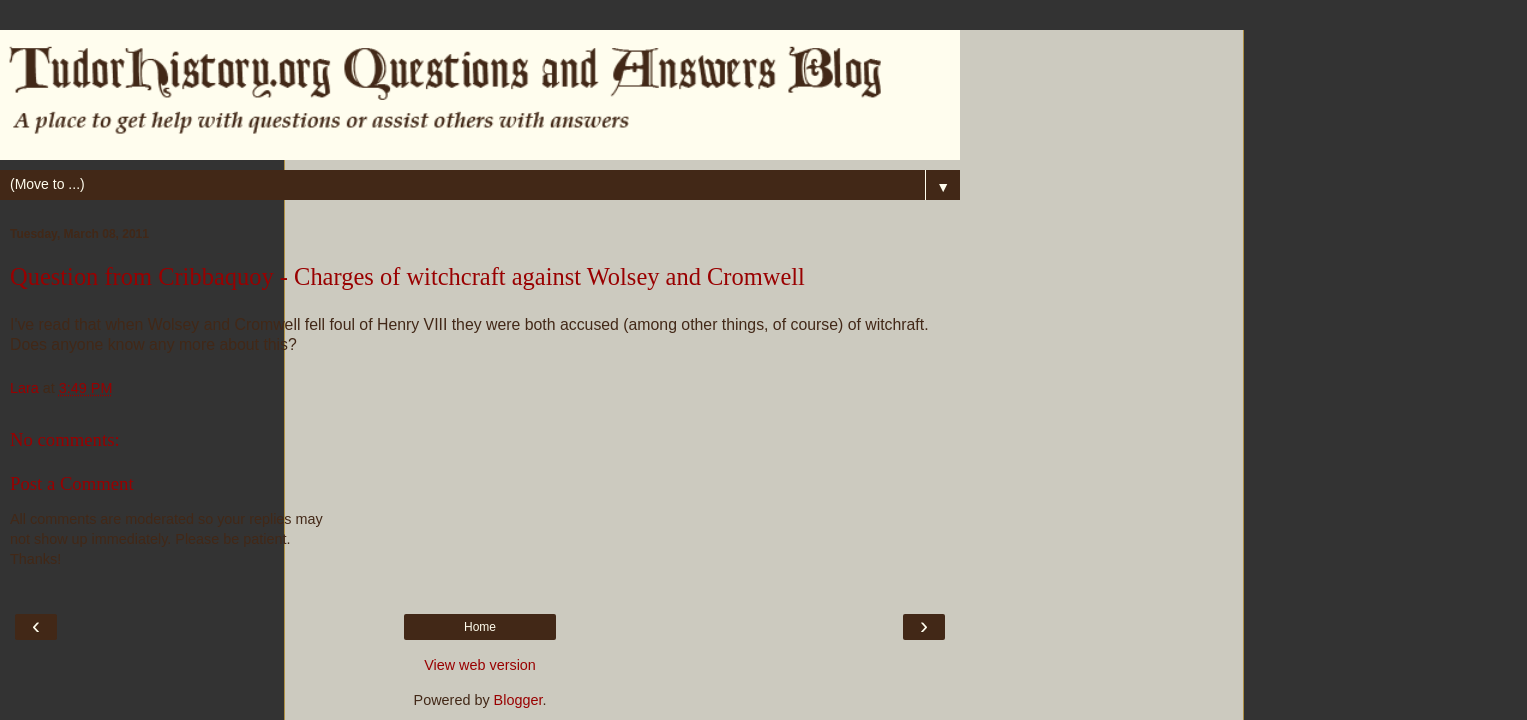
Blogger (518, 700)
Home (480, 627)
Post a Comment (72, 483)
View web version (480, 665)
